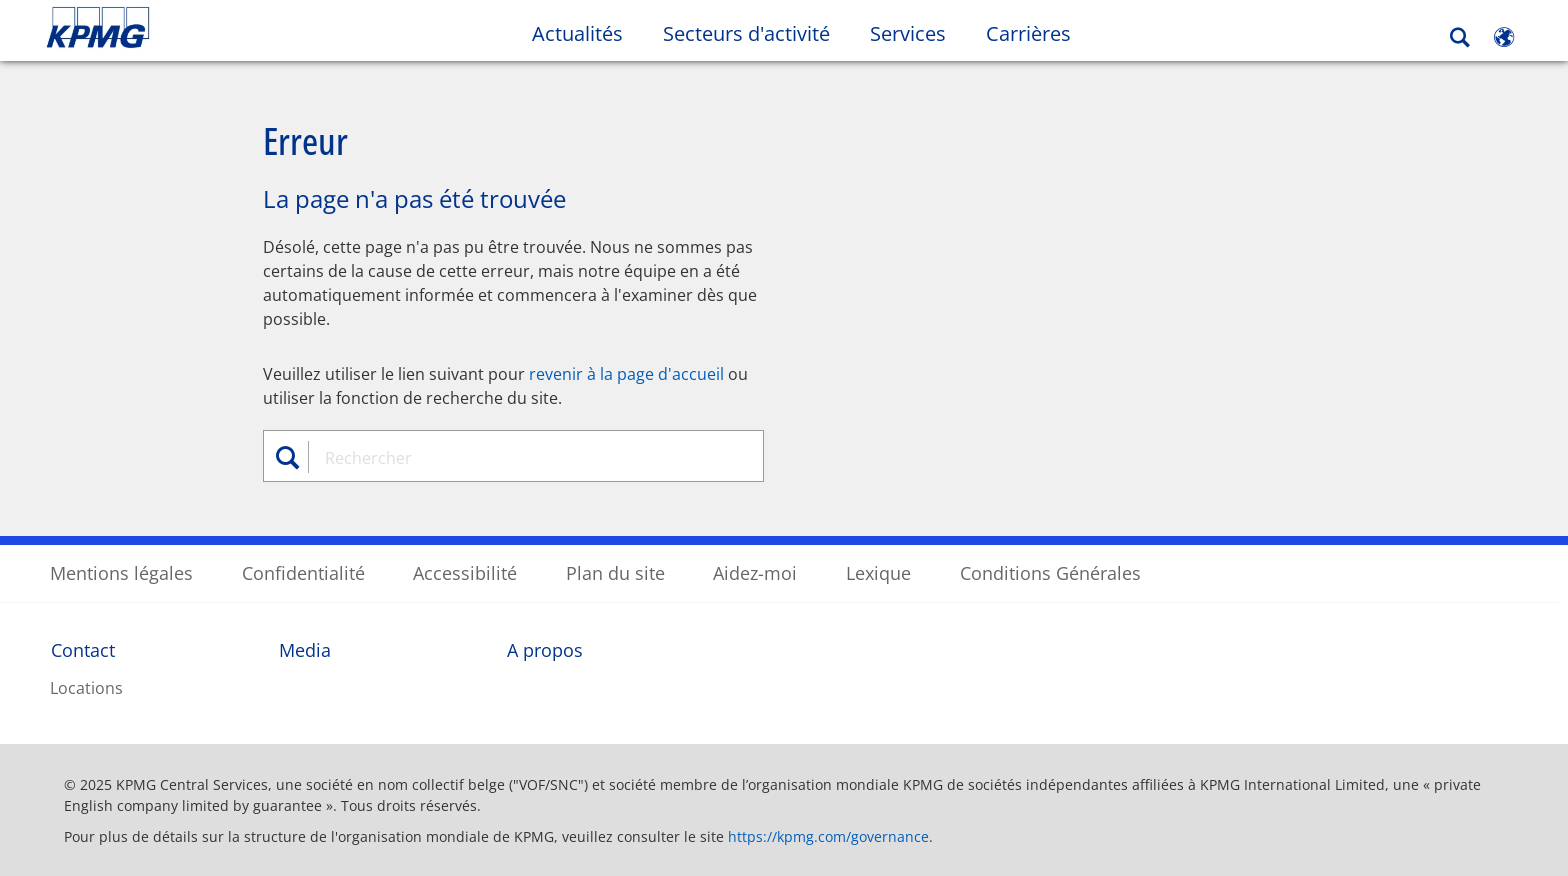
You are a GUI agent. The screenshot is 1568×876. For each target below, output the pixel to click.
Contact (83, 649)
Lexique (878, 572)
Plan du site (615, 572)
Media (305, 649)
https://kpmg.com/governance (828, 835)
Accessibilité (465, 572)
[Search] (1460, 37)
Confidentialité (303, 572)
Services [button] (908, 33)
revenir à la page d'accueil (626, 373)
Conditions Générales (1050, 572)
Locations (86, 687)
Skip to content (190, 28)
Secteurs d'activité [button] (746, 33)
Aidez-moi (755, 572)
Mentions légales (121, 572)
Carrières (1038, 33)
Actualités (577, 33)
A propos (545, 649)
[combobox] (521, 457)
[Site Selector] (1504, 37)
